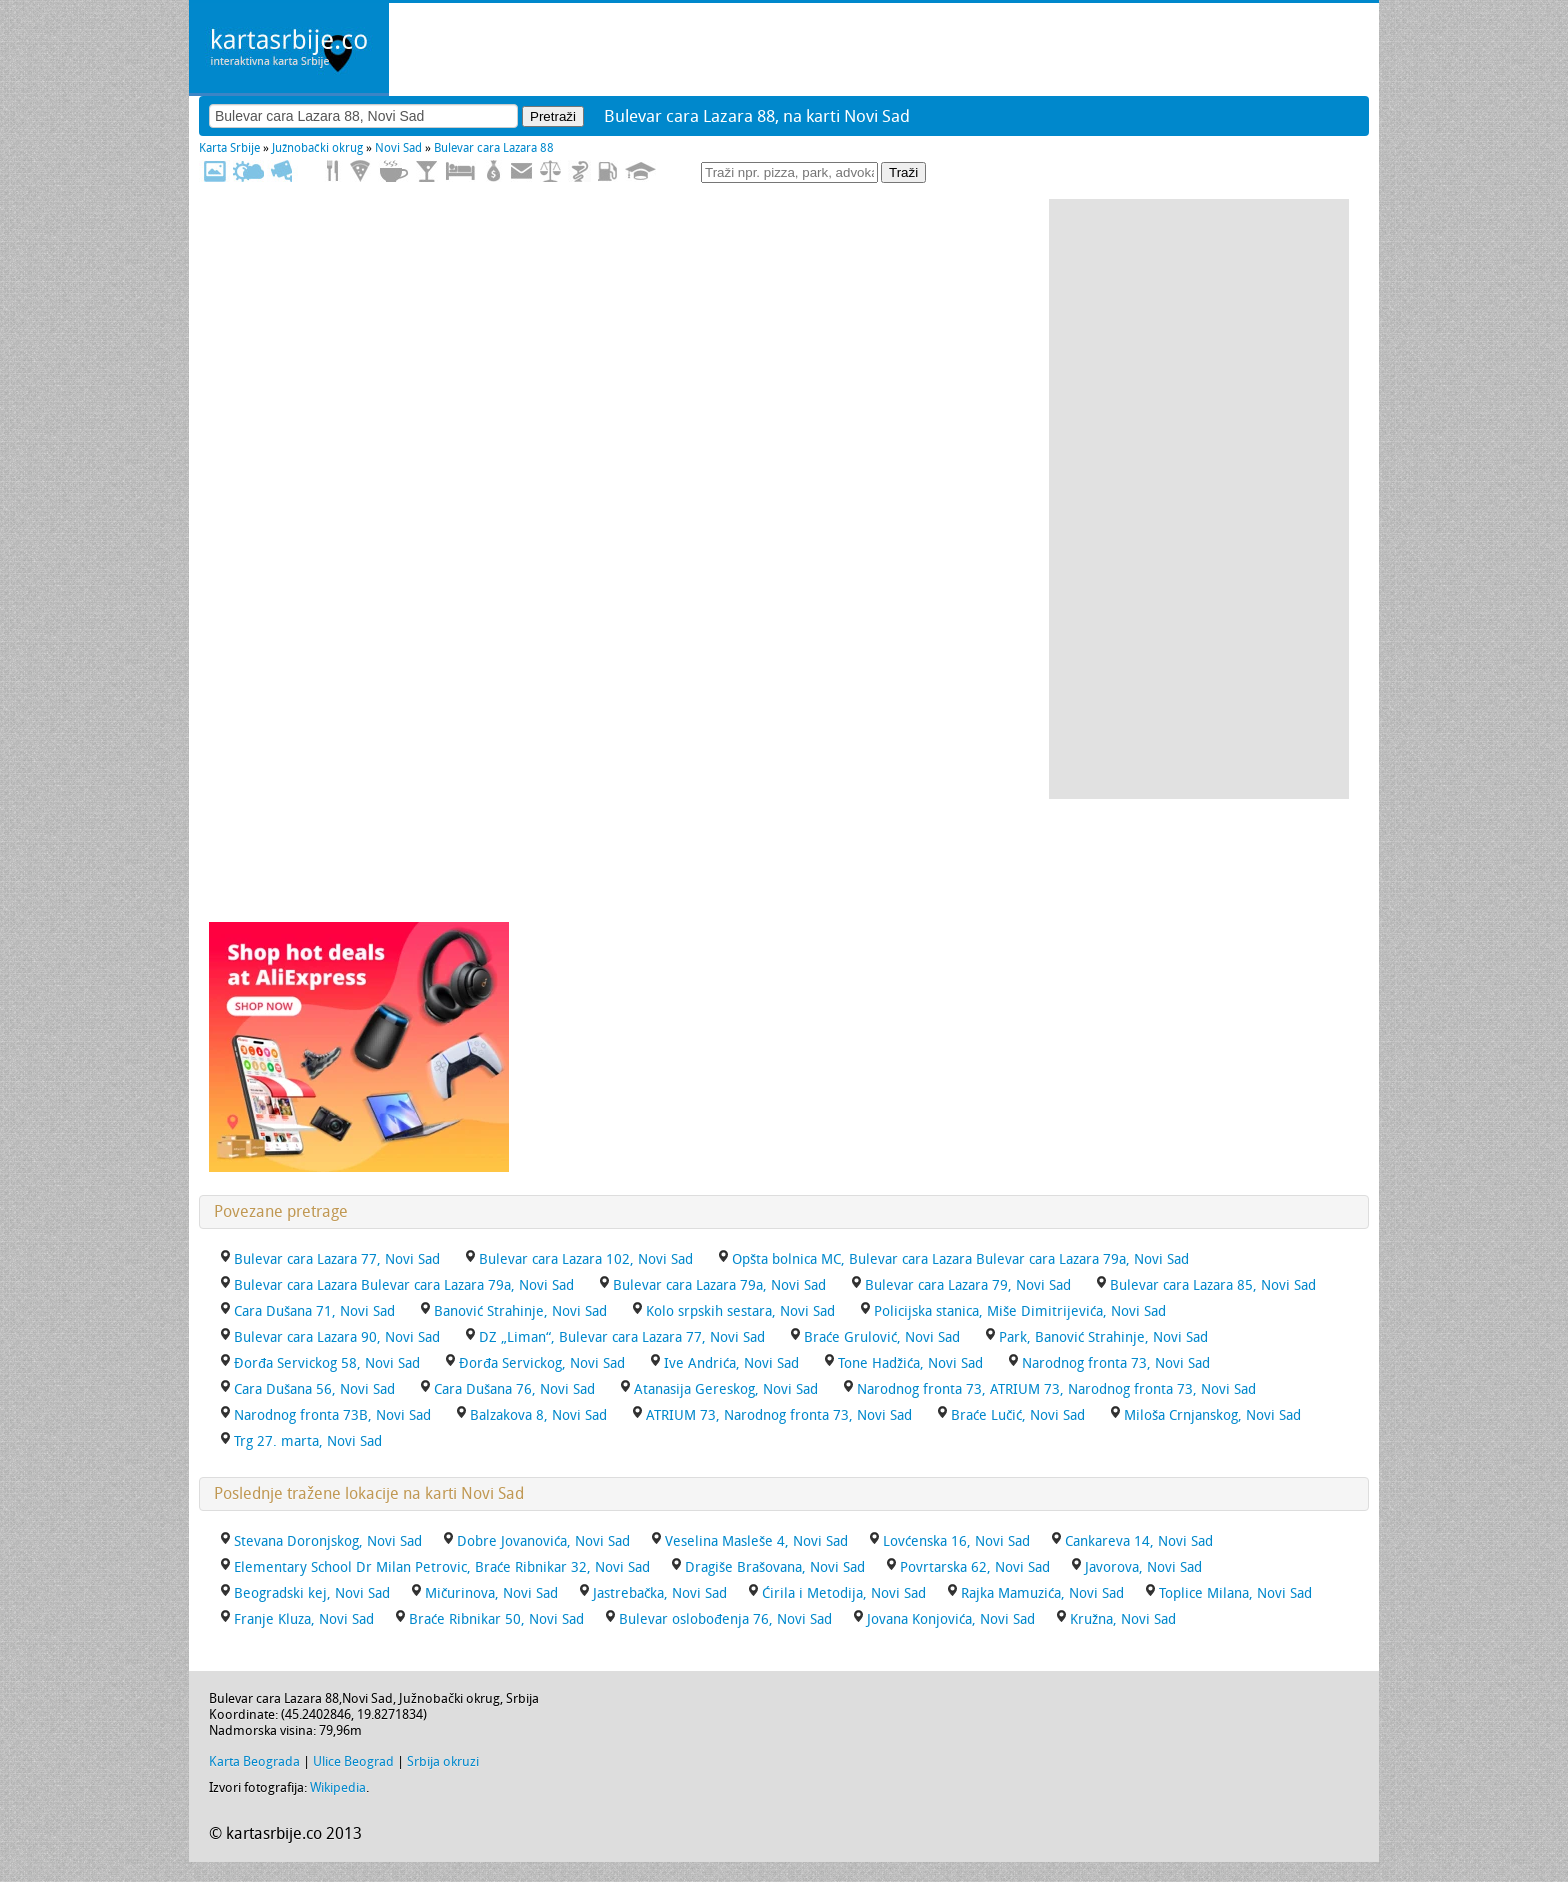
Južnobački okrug (317, 148)
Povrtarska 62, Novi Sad (975, 1567)
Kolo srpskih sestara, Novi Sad (740, 1311)
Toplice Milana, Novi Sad (1235, 1593)
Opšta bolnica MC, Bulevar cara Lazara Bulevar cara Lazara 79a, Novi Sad (960, 1259)
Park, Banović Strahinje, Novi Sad (1103, 1337)
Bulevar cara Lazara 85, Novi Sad (1213, 1285)
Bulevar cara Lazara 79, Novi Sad (968, 1285)
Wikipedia (338, 1787)
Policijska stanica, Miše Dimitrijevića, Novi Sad (1020, 1311)
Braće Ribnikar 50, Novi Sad (496, 1619)
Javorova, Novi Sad (1143, 1567)
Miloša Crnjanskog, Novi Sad (1212, 1415)
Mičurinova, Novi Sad (491, 1593)
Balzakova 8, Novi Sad (538, 1415)
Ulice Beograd (353, 1761)
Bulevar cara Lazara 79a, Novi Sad (719, 1285)
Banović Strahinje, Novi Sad (520, 1311)
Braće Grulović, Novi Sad (882, 1337)
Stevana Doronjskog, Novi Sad (328, 1541)
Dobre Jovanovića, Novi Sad (543, 1541)
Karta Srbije (229, 148)
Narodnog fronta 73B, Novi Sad (332, 1415)
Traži (903, 172)
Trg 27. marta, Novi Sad (308, 1441)
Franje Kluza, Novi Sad (304, 1619)
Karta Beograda (254, 1761)
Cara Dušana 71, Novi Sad (314, 1311)
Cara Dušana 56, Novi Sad (314, 1389)
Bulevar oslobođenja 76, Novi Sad (725, 1619)
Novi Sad (398, 148)
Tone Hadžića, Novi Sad (910, 1363)
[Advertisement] (1199, 499)
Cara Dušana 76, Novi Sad (514, 1389)
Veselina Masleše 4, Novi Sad (756, 1541)
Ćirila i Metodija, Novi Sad (844, 1593)
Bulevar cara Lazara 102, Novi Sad (586, 1259)
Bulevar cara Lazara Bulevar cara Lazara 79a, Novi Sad (404, 1285)
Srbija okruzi (443, 1761)
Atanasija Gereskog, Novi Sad (726, 1389)
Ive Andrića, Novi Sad (731, 1363)
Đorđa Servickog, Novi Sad (542, 1363)
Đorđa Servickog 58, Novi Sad (327, 1363)
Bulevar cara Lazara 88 (494, 148)
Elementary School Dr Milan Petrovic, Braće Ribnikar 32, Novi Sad (442, 1567)
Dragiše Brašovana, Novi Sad (775, 1567)
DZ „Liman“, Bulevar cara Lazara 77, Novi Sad (622, 1337)
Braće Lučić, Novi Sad (1018, 1415)
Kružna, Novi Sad (1123, 1619)
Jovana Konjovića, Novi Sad (951, 1619)
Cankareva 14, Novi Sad (1139, 1541)
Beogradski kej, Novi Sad (312, 1593)
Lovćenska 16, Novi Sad (956, 1541)
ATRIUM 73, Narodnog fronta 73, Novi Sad (779, 1415)
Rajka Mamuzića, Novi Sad (1042, 1593)
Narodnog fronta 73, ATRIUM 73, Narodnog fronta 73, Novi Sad (1056, 1389)
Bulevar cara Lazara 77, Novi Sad (337, 1259)
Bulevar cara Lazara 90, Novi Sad (337, 1337)
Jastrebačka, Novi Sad (660, 1593)
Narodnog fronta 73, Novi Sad (1116, 1363)
